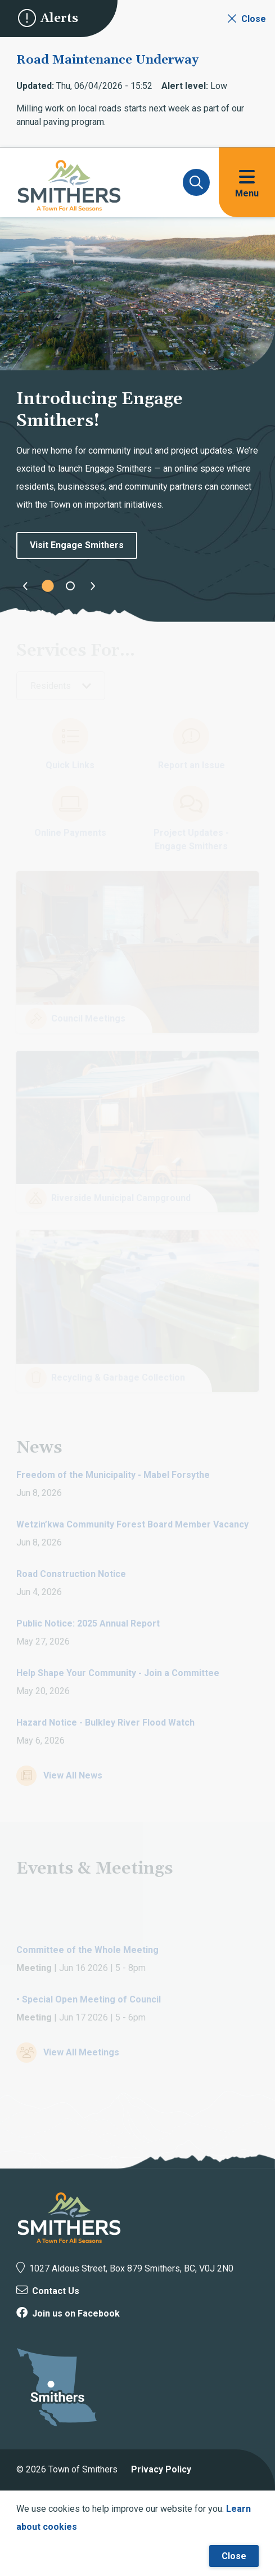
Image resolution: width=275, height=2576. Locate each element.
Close (234, 2556)
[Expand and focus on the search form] (196, 182)
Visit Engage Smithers (77, 545)
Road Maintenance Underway (107, 60)
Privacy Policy (161, 2469)
